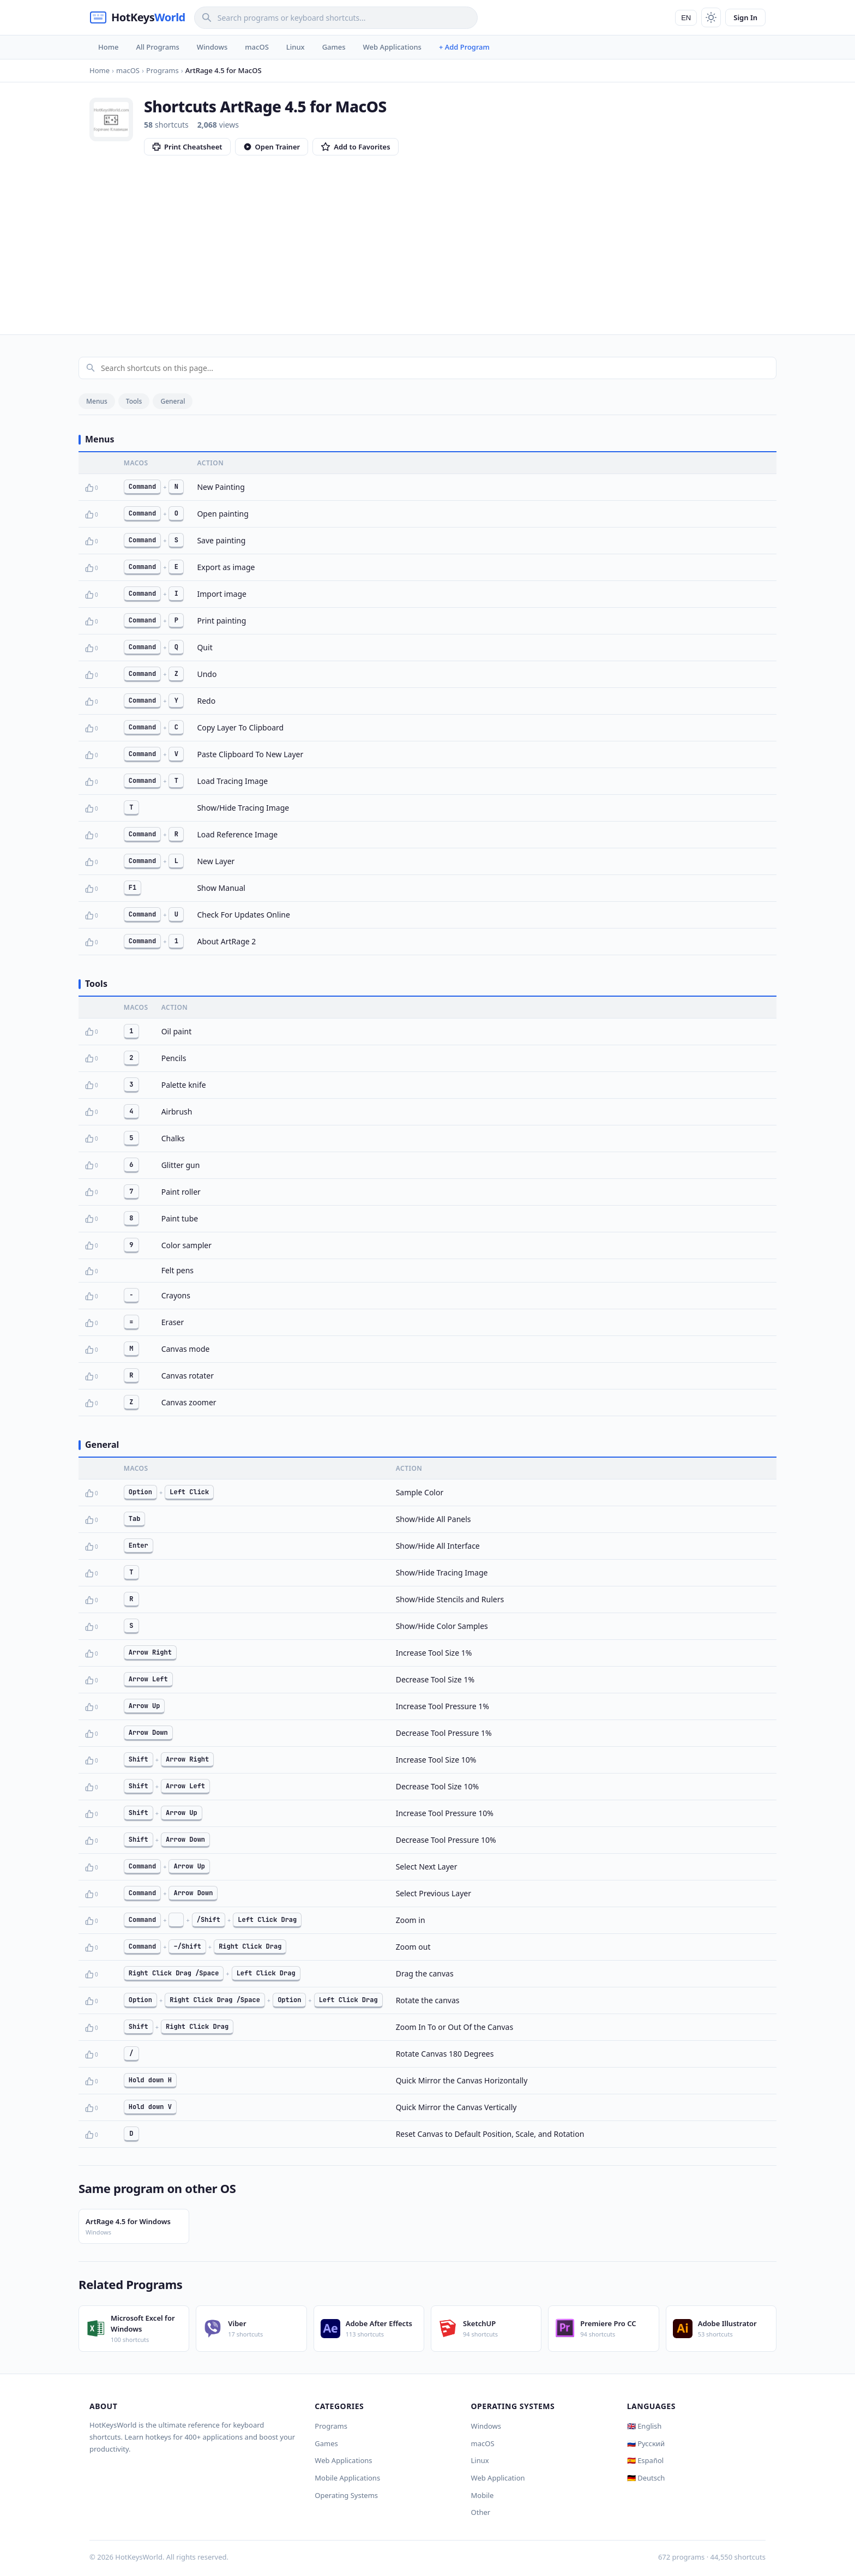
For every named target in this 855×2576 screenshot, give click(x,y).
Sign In (745, 17)
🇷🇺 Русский (646, 2443)
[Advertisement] (427, 237)
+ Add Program (464, 47)
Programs (331, 2426)
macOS (256, 47)
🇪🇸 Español (645, 2460)
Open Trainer (271, 147)
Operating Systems (346, 2495)
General (172, 401)
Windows (212, 47)
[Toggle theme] (711, 17)
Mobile (482, 2495)
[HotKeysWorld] (137, 17)
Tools (134, 401)
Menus (96, 401)
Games (334, 47)
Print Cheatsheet (187, 147)
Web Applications (392, 47)
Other (481, 2512)
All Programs (157, 47)
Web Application (498, 2478)
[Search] (336, 18)
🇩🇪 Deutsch (646, 2478)
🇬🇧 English (644, 2426)
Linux (295, 47)
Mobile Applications (347, 2478)
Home (108, 47)
